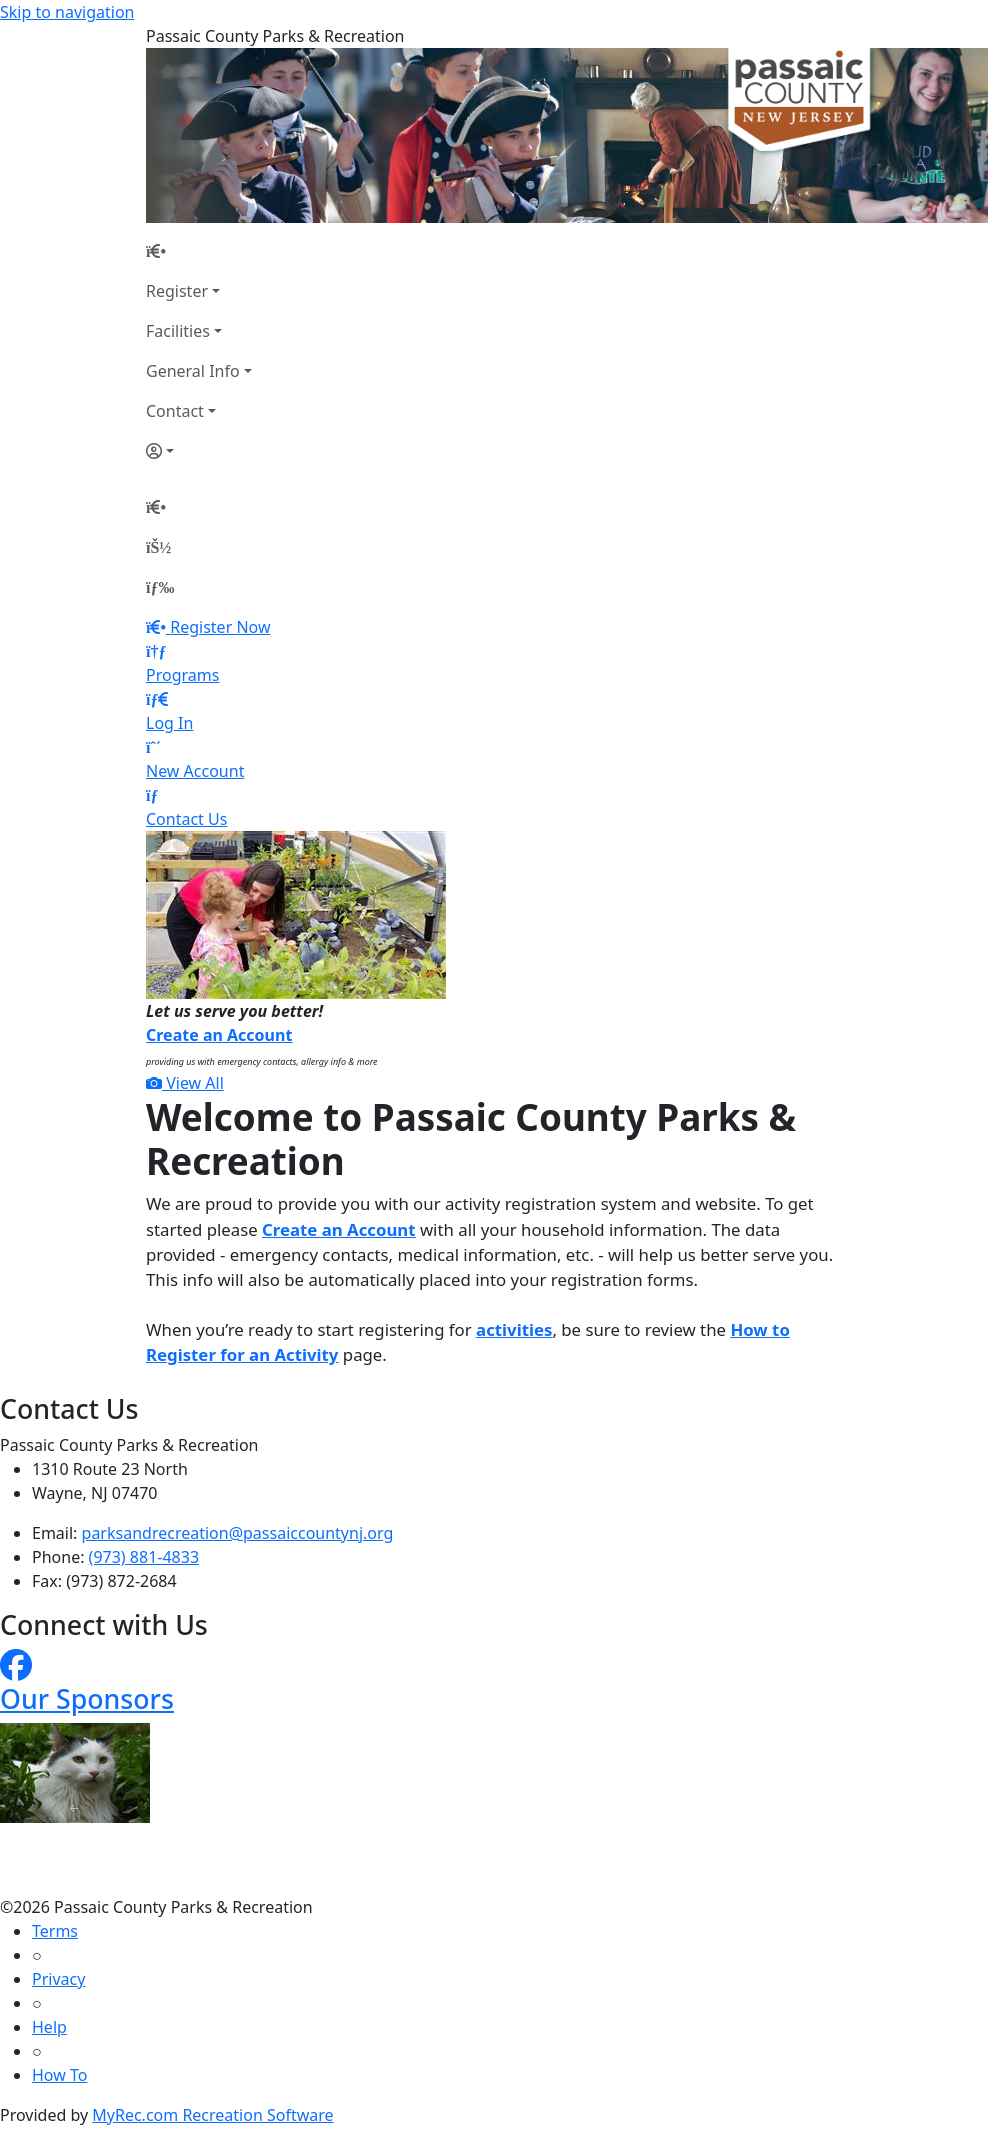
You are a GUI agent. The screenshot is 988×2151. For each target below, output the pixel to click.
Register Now (220, 627)
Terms (55, 1931)
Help (49, 2027)
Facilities (178, 331)
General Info (193, 371)
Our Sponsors (87, 1698)
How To (59, 2075)
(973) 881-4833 (144, 1557)
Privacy (58, 1979)
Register (177, 291)
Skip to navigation (67, 12)
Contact (175, 411)
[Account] (199, 451)
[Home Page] (199, 251)
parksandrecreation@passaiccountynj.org (238, 1533)
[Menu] (160, 587)
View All (185, 1083)
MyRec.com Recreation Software (212, 2115)
